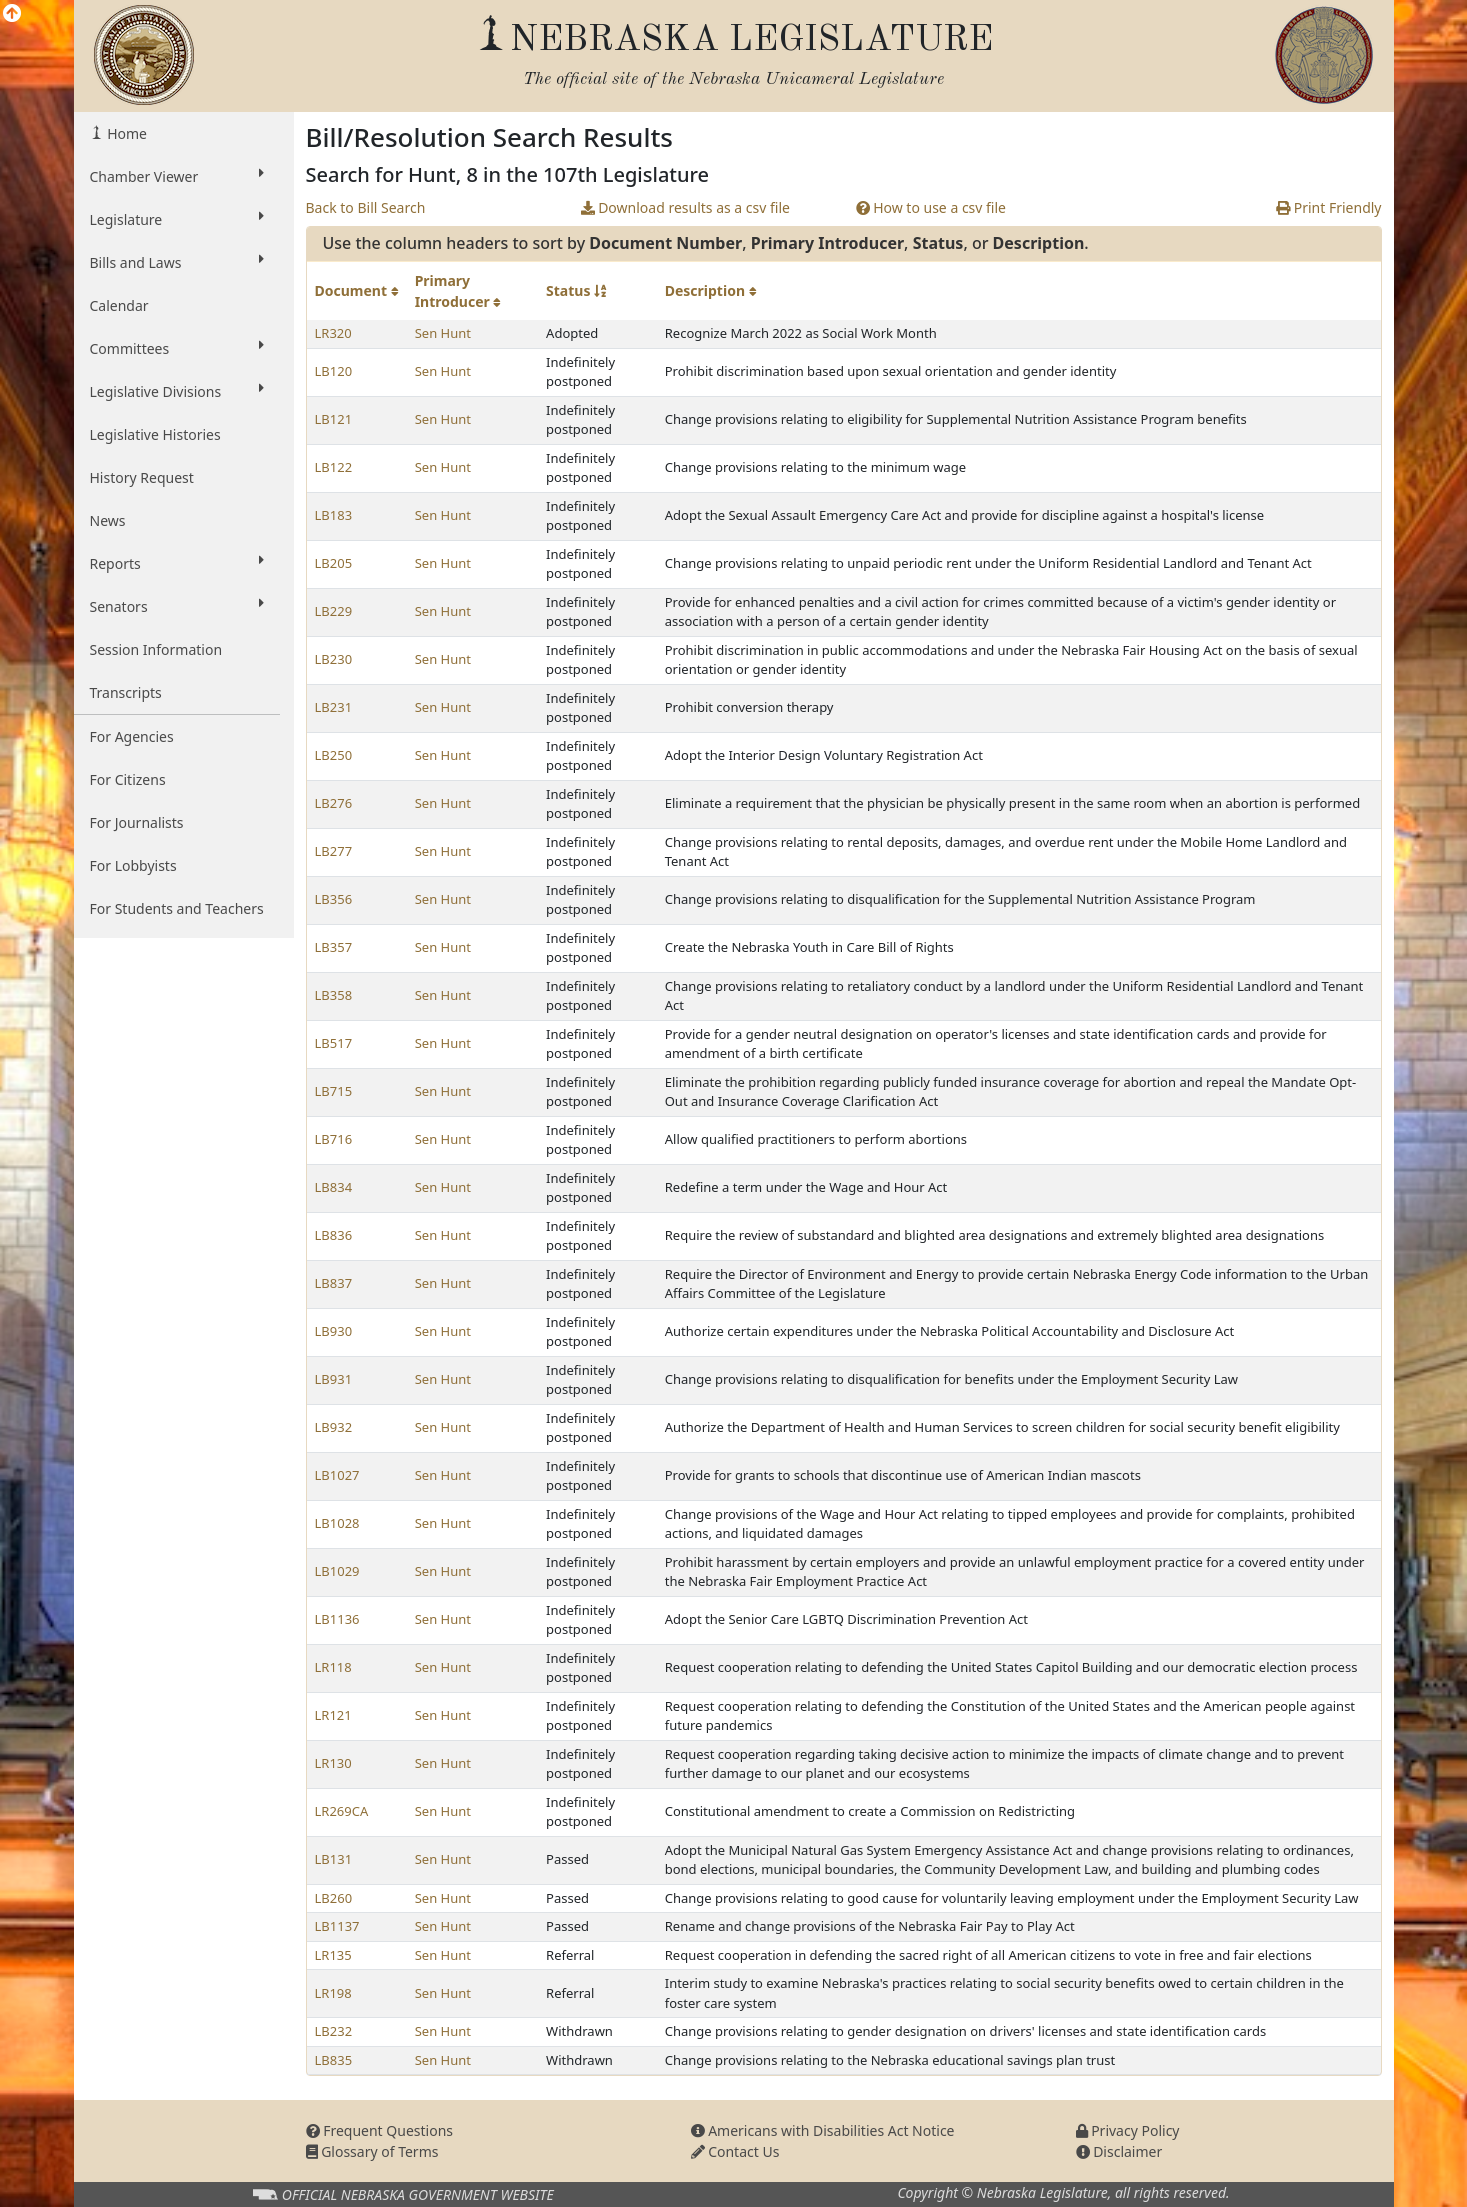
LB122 (334, 467)
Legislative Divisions (177, 391)
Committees (177, 348)
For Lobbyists (133, 865)
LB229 (334, 611)
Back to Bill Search (366, 207)
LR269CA (342, 1811)
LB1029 (337, 1571)
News (108, 520)
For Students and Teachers (177, 908)
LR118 (333, 1667)
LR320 (333, 333)
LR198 (333, 1993)
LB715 (334, 1091)
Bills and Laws (177, 262)
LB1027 (337, 1475)
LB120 (334, 371)
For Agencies (132, 736)
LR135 (333, 1955)
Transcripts (126, 692)
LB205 (334, 563)
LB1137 (337, 1926)
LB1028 (337, 1523)
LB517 (334, 1043)
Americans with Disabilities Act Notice (823, 2130)
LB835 (334, 2060)
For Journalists (137, 822)
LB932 (334, 1427)
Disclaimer (1119, 2151)
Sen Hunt (443, 333)
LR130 (333, 1763)
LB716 (334, 1139)
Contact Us (735, 2151)
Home (125, 133)
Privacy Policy (1128, 2130)
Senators (177, 606)
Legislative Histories (155, 434)
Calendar (119, 305)
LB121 (334, 419)
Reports (177, 563)
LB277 (334, 851)
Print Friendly (1328, 207)
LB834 (334, 1187)
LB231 (334, 707)
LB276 (334, 803)
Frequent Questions (380, 2130)
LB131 (334, 1859)
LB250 (334, 755)
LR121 (333, 1715)
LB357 (334, 947)
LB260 (334, 1898)
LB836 (334, 1235)
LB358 (334, 995)
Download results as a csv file (685, 207)
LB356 (334, 899)
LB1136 (337, 1619)
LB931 (334, 1379)
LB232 (334, 2031)
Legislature (177, 219)
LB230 (334, 659)
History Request (142, 477)
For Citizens (128, 779)
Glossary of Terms (372, 2151)
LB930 (334, 1331)
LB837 (334, 1283)
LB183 (334, 515)
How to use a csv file (931, 207)
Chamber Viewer (177, 176)
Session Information (156, 649)
